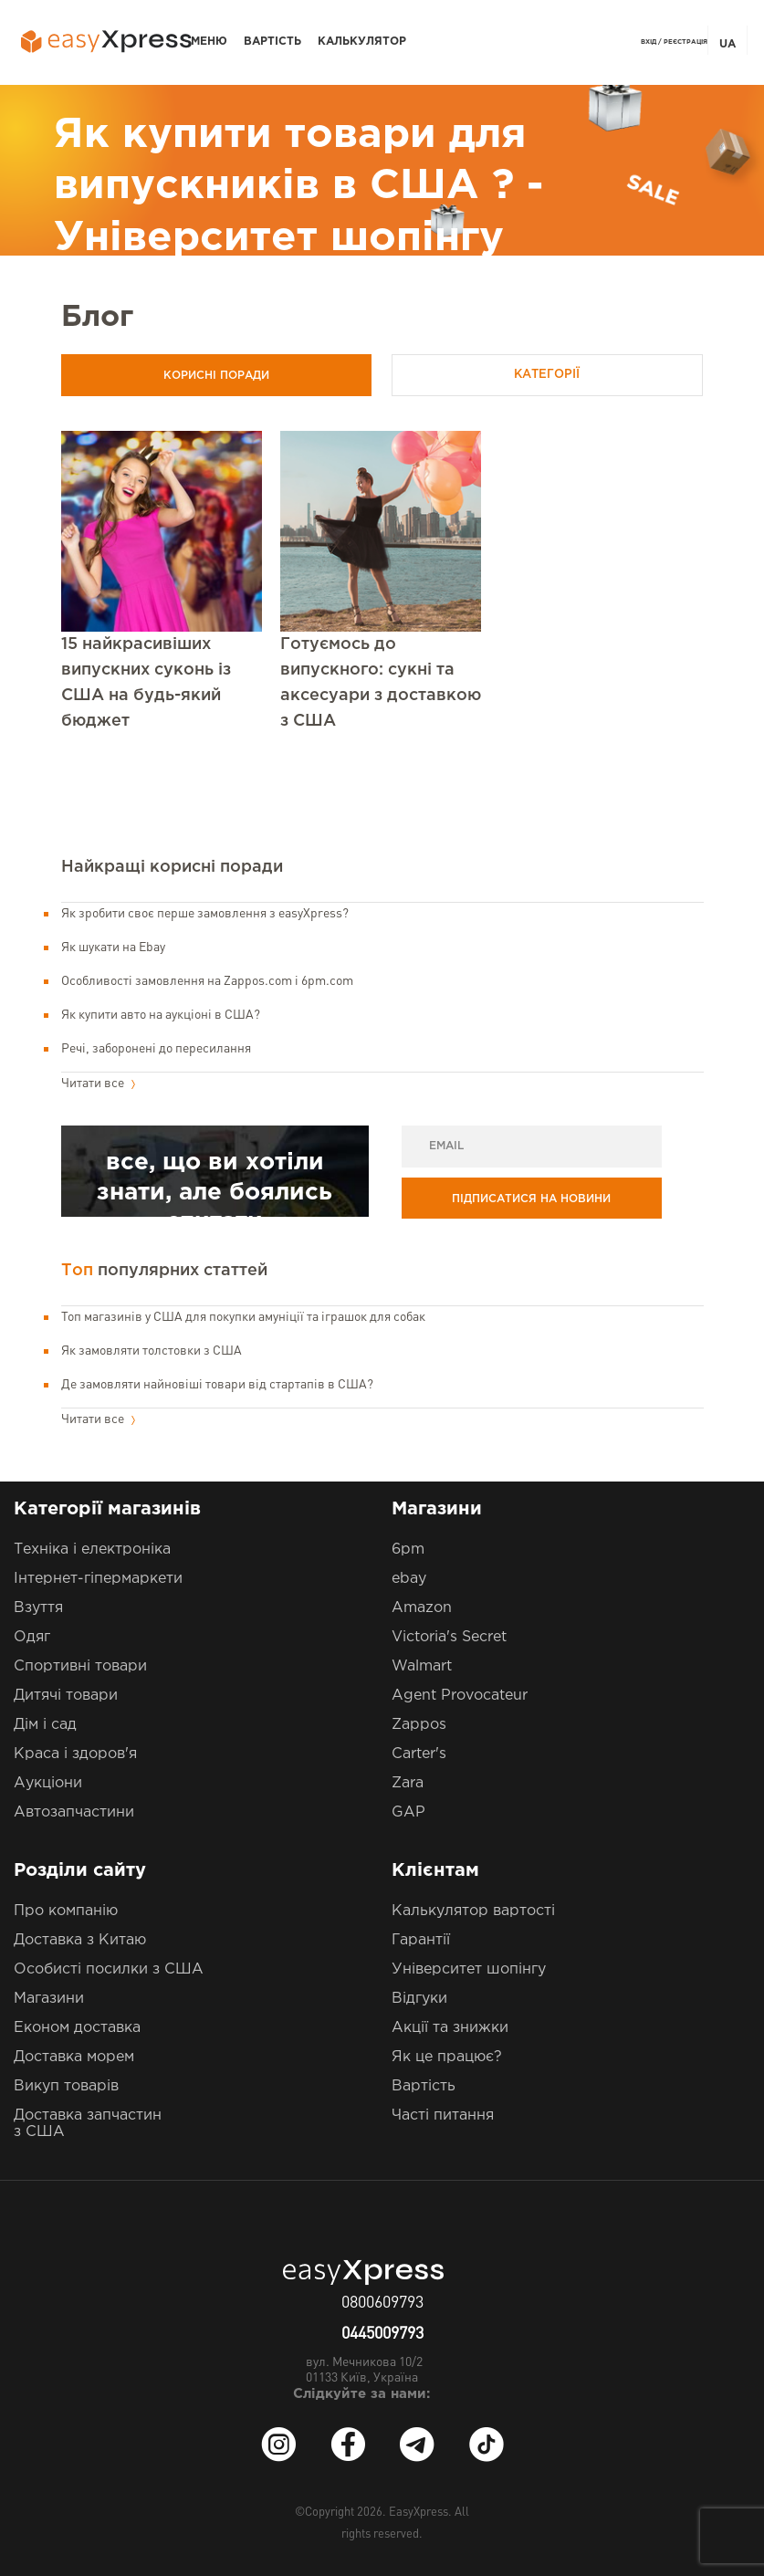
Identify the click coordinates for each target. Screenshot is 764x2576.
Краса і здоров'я (75, 1754)
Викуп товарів (66, 2086)
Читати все (98, 1083)
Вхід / (651, 42)
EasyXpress (418, 2512)
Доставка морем (74, 2057)
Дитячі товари (66, 1695)
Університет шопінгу (469, 1969)
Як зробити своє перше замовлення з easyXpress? (205, 913)
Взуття (38, 1608)
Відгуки (419, 1998)
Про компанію (66, 1911)
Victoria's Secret (449, 1637)
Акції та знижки (450, 2028)
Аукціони (48, 1783)
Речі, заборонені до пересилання (156, 1048)
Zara (408, 1783)
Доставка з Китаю (80, 1940)
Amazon (422, 1608)
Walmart (422, 1666)
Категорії (557, 375)
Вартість (272, 42)
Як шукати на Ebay (113, 947)
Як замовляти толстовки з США (151, 1351)
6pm (408, 1549)
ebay (409, 1579)
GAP (408, 1812)
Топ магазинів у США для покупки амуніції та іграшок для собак (243, 1317)
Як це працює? (447, 2057)
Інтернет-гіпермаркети (98, 1579)
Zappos (419, 1725)
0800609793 (382, 2303)
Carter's (419, 1754)
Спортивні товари (80, 1666)
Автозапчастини (74, 1812)
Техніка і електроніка (92, 1549)
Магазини (49, 1998)
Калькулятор (362, 42)
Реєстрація (685, 42)
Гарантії (421, 1940)
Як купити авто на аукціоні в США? (160, 1015)
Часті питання (443, 2115)
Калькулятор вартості (473, 1911)
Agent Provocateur (460, 1695)
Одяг (32, 1637)
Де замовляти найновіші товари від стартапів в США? (217, 1384)
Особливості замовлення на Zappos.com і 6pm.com (207, 981)
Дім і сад (45, 1725)
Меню (209, 42)
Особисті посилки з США (109, 1969)
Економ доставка (77, 2028)
